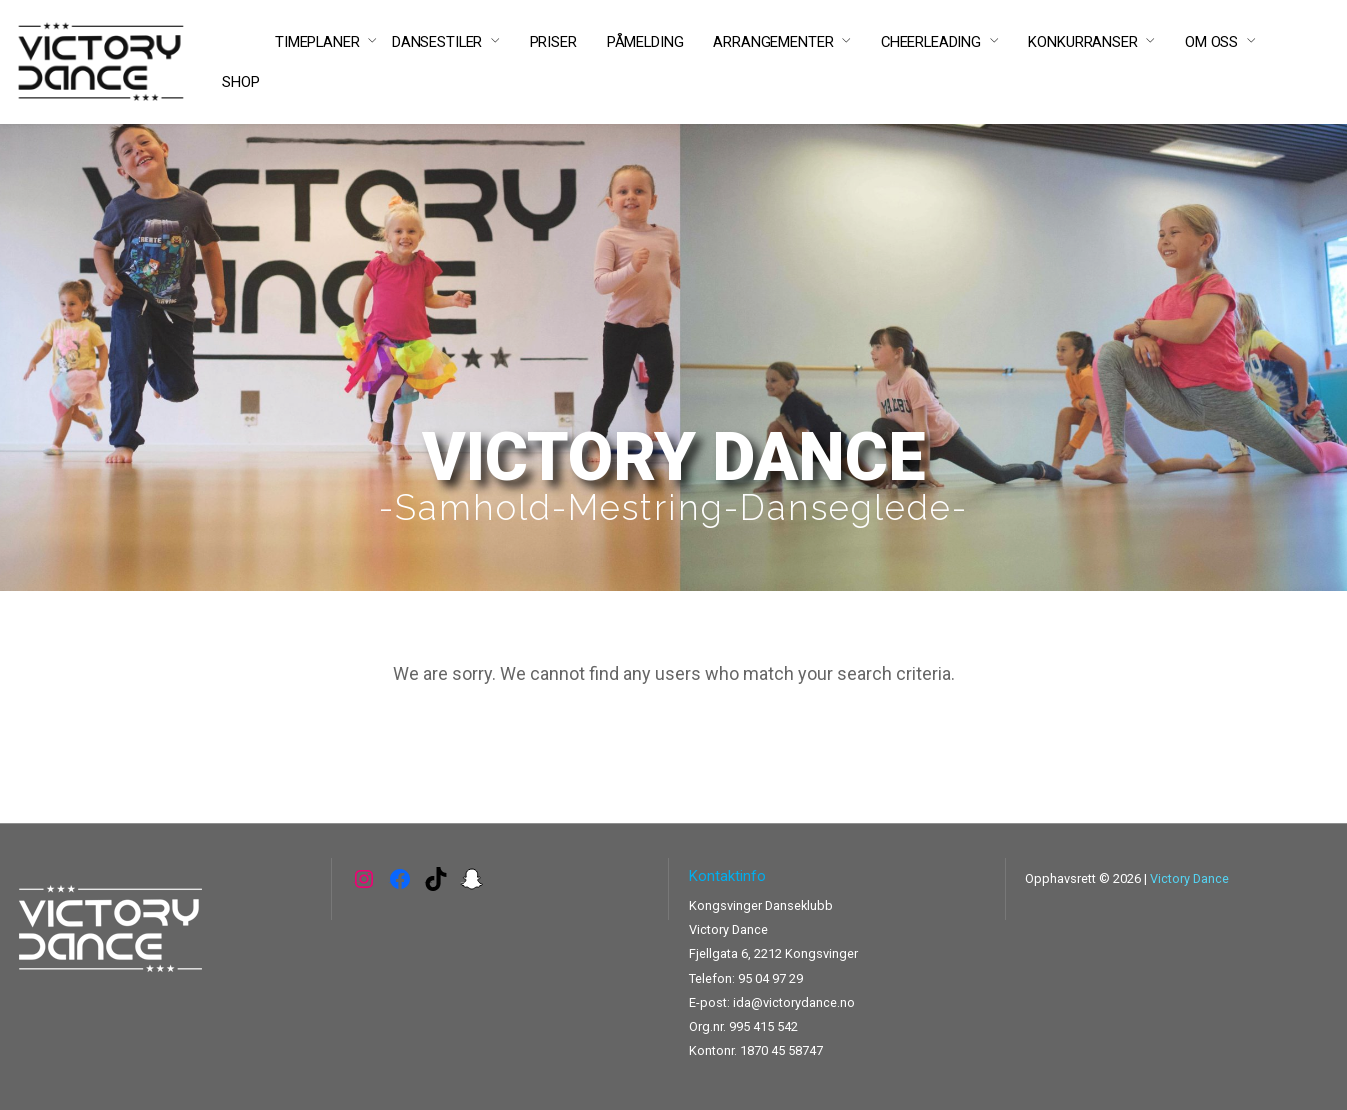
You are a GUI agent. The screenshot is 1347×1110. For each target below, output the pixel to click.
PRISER (553, 42)
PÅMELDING (645, 42)
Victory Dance (1189, 878)
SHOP (240, 82)
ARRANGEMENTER (773, 42)
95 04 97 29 (770, 978)
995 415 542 (763, 1026)
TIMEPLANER (317, 42)
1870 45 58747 (781, 1050)
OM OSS (1211, 42)
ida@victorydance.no (794, 1002)
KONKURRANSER (1082, 42)
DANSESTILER (437, 42)
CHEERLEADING (931, 42)
